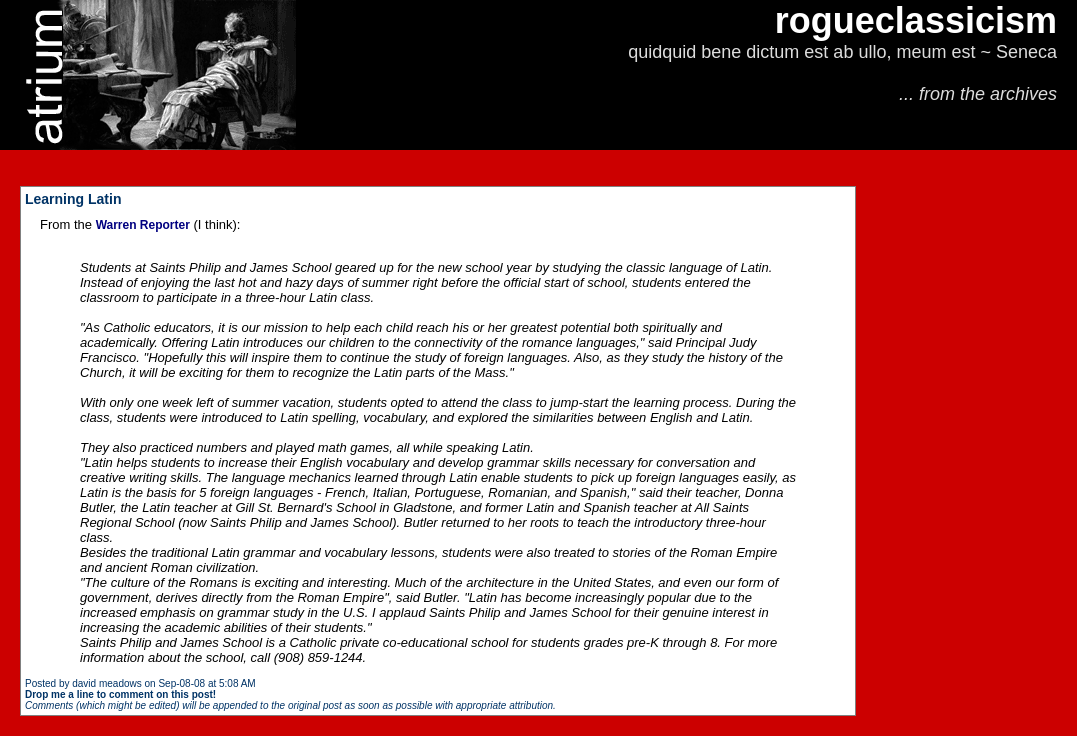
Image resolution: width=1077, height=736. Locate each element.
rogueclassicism (916, 20)
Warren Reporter (143, 225)
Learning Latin (73, 199)
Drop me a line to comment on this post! (120, 694)
